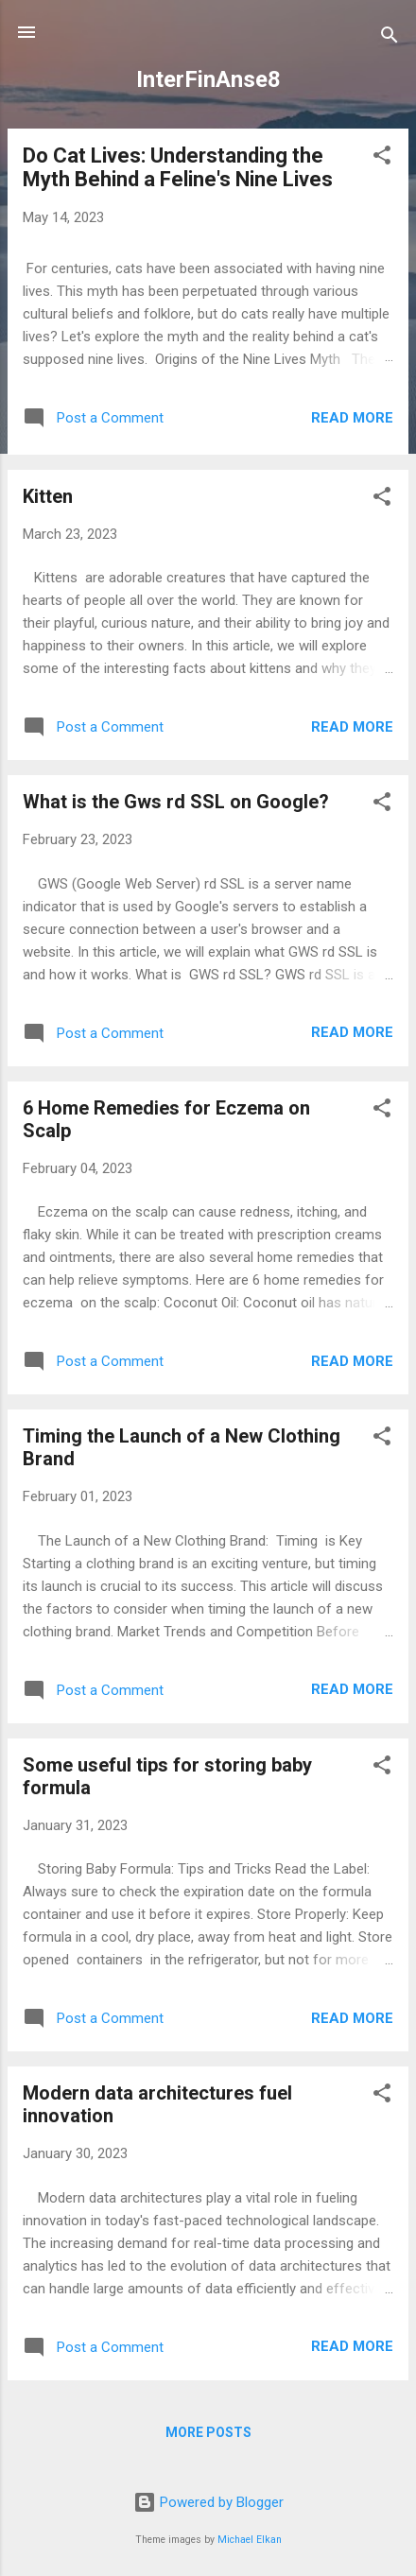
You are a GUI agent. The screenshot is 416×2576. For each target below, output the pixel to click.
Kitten (48, 496)
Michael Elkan (249, 2539)
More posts (208, 2432)
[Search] (389, 38)
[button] (382, 158)
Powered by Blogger (208, 2502)
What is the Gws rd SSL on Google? (176, 801)
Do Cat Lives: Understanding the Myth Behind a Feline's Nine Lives (178, 167)
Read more (352, 417)
